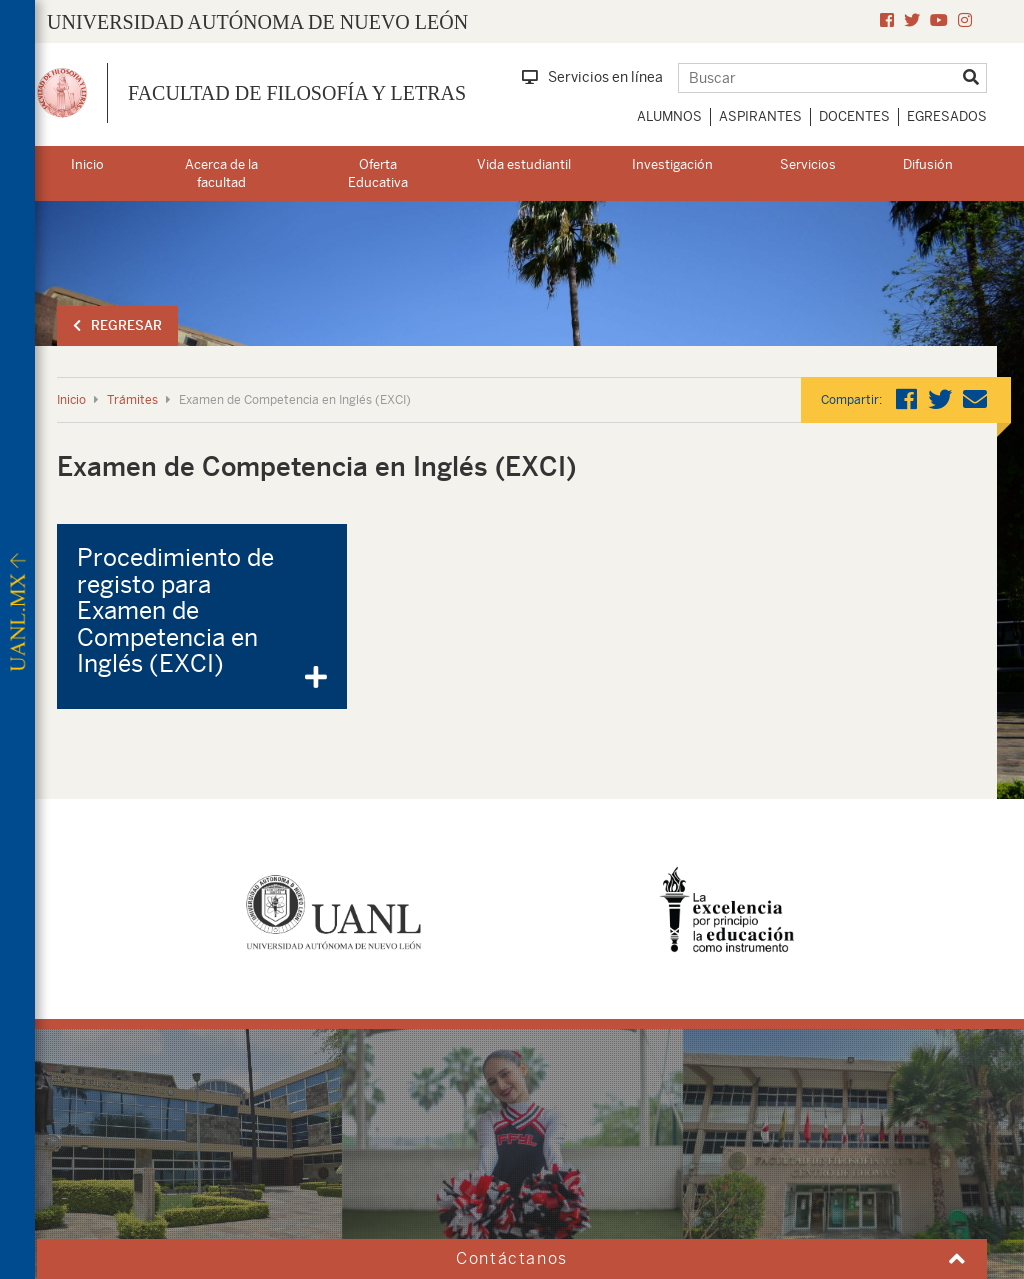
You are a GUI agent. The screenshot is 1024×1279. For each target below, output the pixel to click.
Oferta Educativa (378, 174)
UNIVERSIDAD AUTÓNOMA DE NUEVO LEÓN (257, 22)
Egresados (947, 116)
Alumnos (669, 116)
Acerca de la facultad (221, 174)
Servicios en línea (592, 77)
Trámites (132, 400)
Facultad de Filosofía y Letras (297, 93)
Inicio (87, 164)
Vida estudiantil (524, 164)
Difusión (928, 164)
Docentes (854, 116)
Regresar (117, 325)
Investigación (672, 164)
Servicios (808, 164)
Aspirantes (760, 116)
